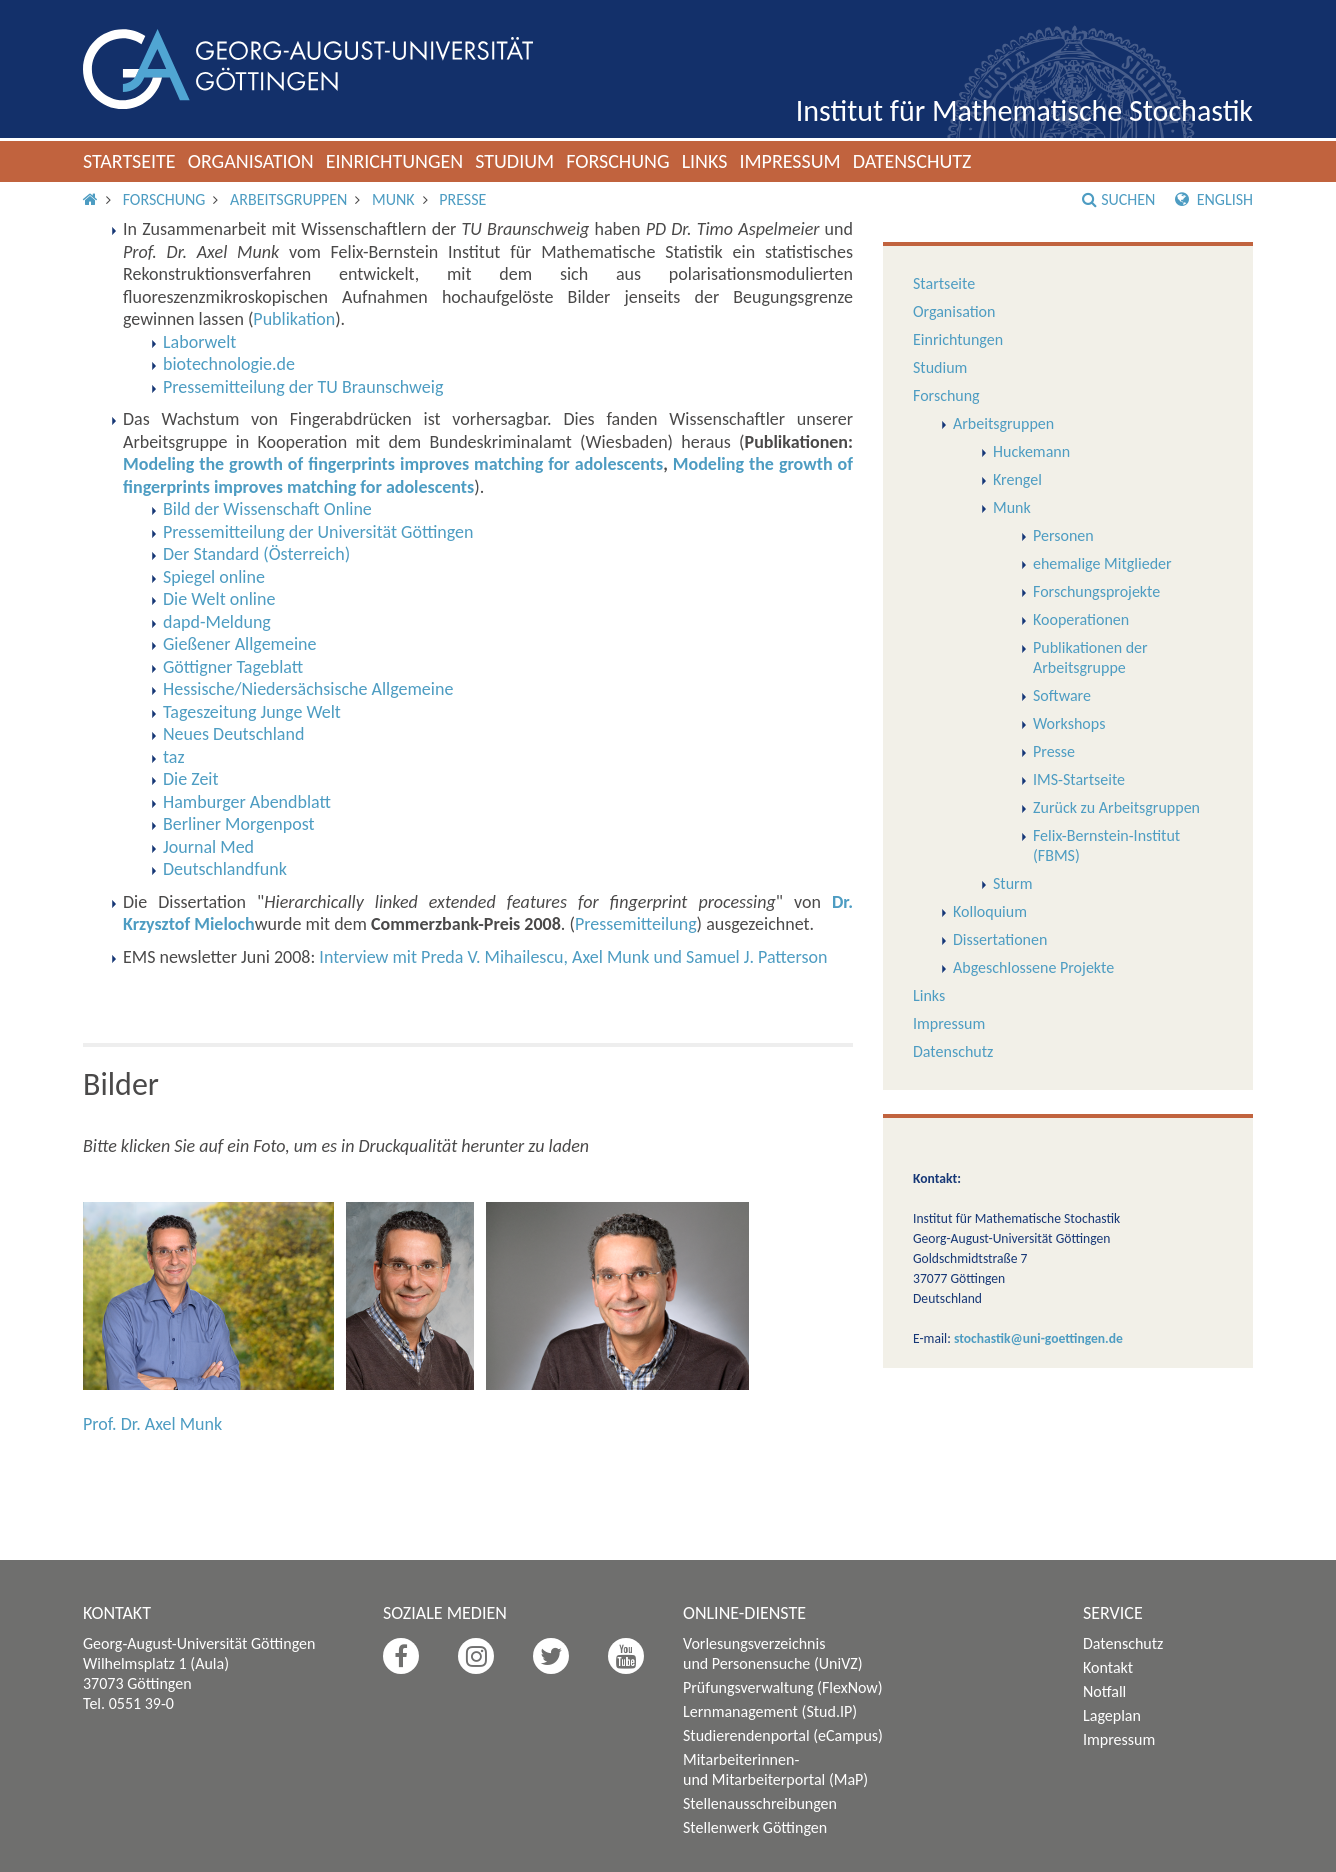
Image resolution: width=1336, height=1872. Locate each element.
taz (174, 757)
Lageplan (1112, 1715)
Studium (514, 161)
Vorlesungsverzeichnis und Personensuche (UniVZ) (773, 1653)
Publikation (294, 319)
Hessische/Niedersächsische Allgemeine (308, 689)
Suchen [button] (1118, 199)
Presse (462, 199)
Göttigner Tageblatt (233, 667)
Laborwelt (199, 342)
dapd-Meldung (217, 622)
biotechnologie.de (229, 364)
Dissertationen (1000, 939)
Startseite (129, 161)
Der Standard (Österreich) (256, 554)
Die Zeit (191, 779)
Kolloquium (990, 911)
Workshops (1069, 723)
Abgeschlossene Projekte (1033, 967)
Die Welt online (219, 599)
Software (1062, 695)
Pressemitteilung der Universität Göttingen (318, 532)
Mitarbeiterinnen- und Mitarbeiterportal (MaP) (775, 1769)
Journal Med (208, 847)
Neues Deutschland (233, 734)
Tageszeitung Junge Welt (252, 712)
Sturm (1012, 883)
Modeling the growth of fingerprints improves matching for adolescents (393, 464)
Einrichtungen (395, 161)
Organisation (251, 161)
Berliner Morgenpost (239, 824)
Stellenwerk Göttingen (755, 1827)
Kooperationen (1081, 619)
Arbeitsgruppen (288, 199)
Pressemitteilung (636, 924)
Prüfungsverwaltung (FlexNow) (783, 1687)
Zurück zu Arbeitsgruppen (1116, 807)
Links (705, 161)
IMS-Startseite (1079, 779)
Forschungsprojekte (1096, 591)
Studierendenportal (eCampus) (783, 1735)
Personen (1063, 535)
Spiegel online (214, 577)
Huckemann (1031, 451)
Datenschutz (912, 161)
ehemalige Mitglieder (1102, 563)
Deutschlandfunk (225, 869)
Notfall (1104, 1691)
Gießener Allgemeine (239, 644)
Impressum (789, 161)
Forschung (618, 161)
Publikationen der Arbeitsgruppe (1090, 657)
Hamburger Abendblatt (247, 802)
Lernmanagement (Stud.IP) (770, 1711)
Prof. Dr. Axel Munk (152, 1424)
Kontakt (1108, 1667)
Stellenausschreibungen (760, 1803)
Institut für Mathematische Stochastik (1024, 110)
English (1214, 199)
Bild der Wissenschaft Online (267, 509)
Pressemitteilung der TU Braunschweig (303, 387)
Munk (393, 199)
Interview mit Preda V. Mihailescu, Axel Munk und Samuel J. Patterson (573, 957)
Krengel (1017, 479)
